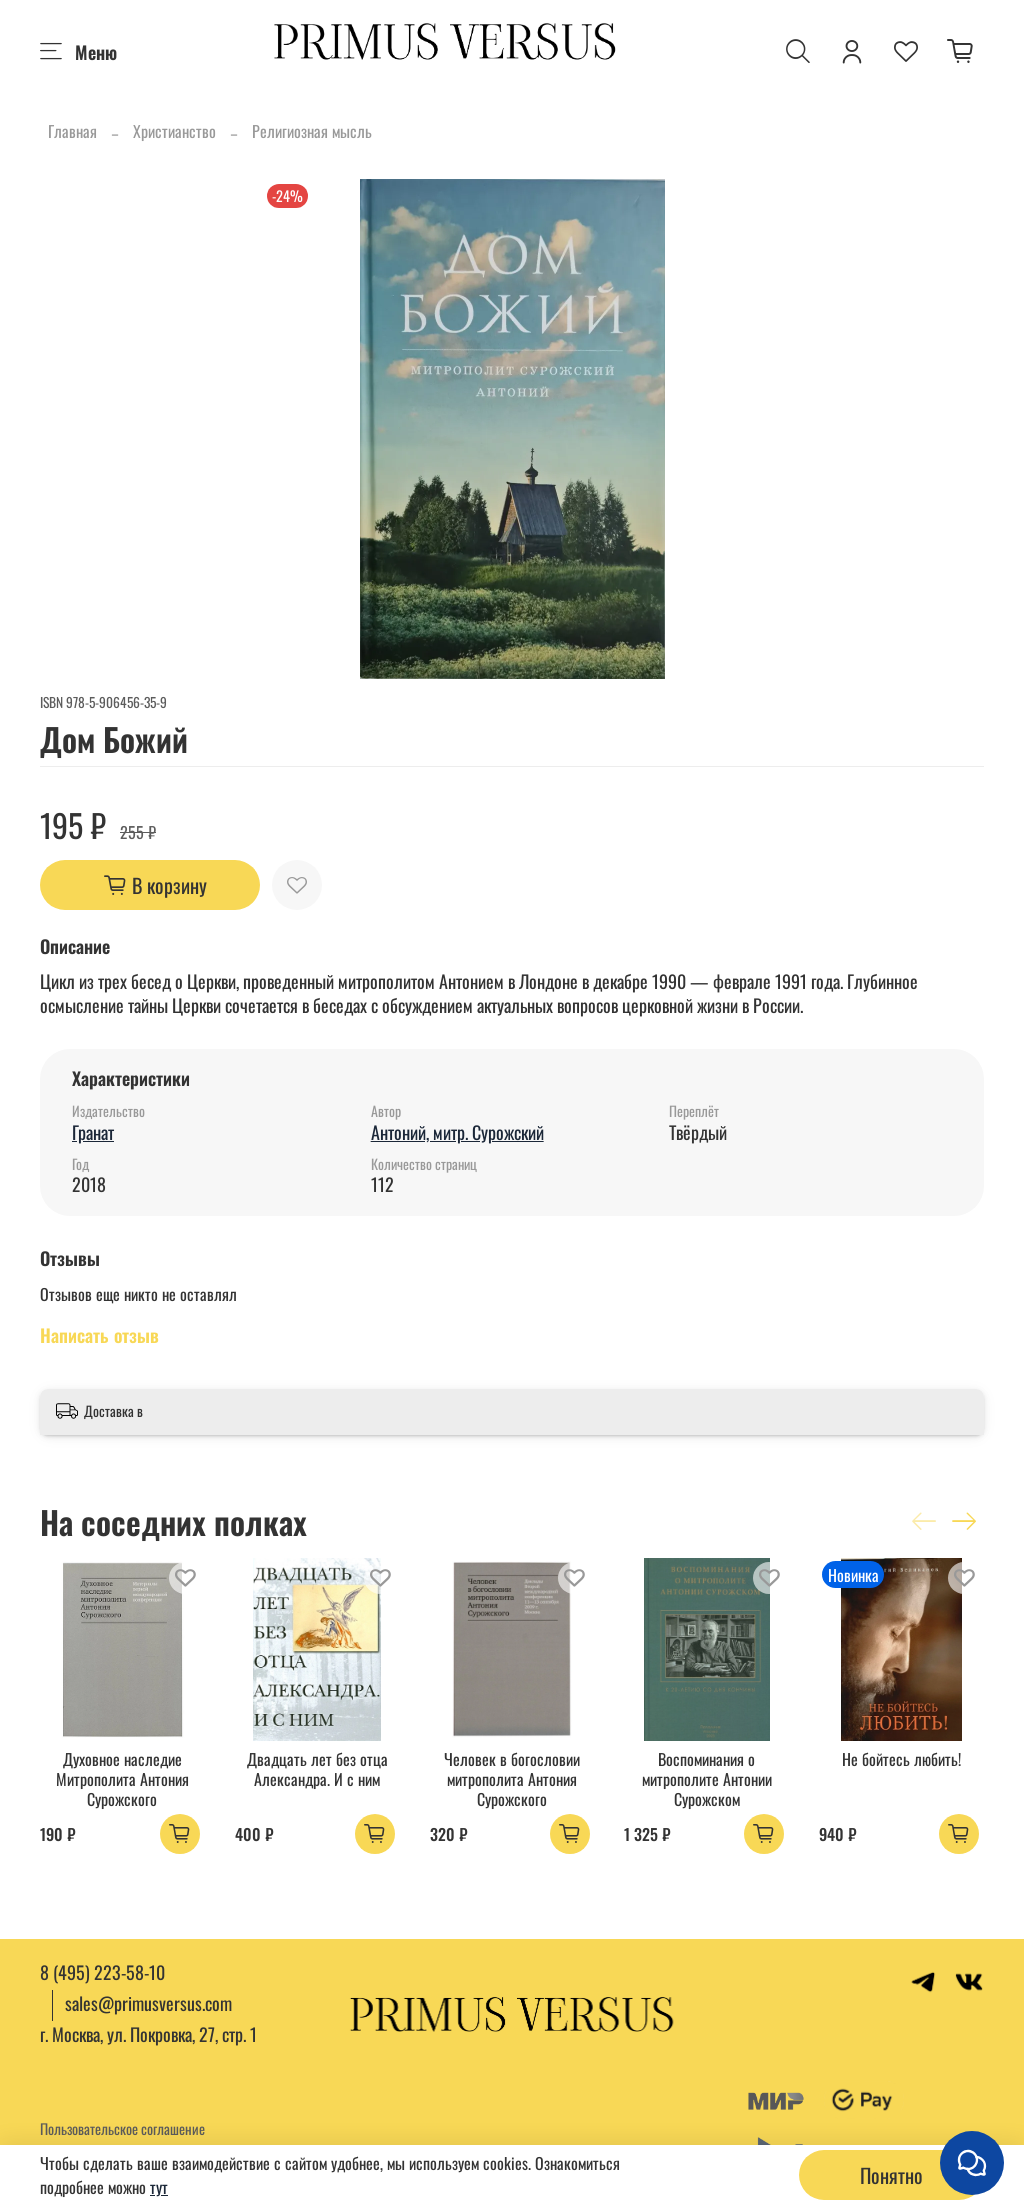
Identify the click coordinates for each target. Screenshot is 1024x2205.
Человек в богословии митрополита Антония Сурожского (512, 1779)
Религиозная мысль (312, 131)
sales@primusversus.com (148, 2003)
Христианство (174, 131)
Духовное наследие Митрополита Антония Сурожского (122, 1779)
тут (159, 2187)
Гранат (93, 1132)
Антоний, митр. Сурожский (457, 1132)
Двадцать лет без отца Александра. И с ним (317, 1769)
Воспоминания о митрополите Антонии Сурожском (707, 1779)
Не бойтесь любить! (901, 1759)
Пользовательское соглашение (122, 2128)
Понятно (891, 2175)
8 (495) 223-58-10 (102, 1972)
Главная (72, 131)
